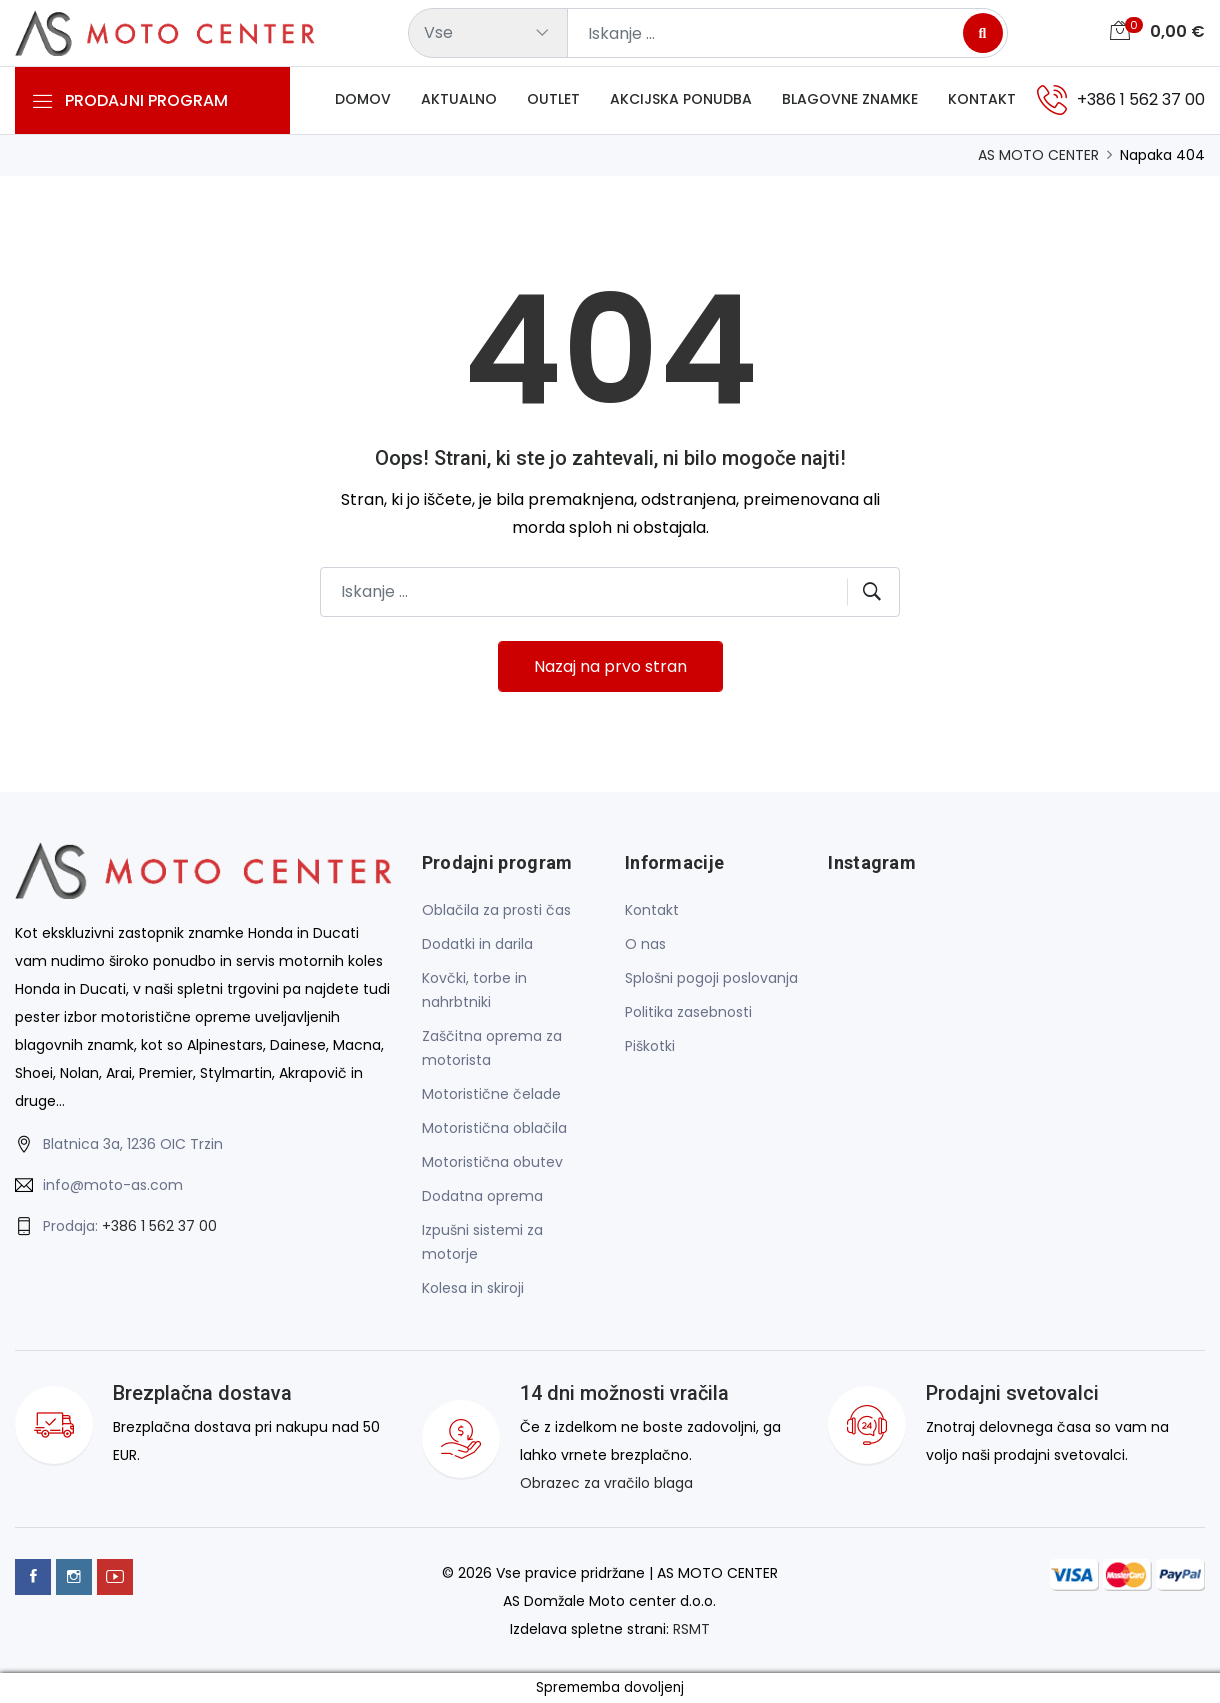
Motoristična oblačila (494, 1128)
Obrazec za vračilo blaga (606, 1483)
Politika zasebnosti (688, 1012)
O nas (645, 944)
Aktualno (459, 99)
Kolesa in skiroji (473, 1288)
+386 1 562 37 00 (159, 1226)
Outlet (553, 99)
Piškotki (650, 1046)
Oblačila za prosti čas (496, 910)
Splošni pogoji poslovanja (711, 978)
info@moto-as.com (113, 1185)
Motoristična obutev (492, 1162)
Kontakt (982, 99)
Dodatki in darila (477, 944)
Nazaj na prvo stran (610, 666)
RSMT (691, 1629)
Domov (363, 99)
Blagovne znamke (850, 99)
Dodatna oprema (482, 1196)
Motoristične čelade (491, 1094)
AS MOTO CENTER (1038, 155)
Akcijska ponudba (681, 99)
